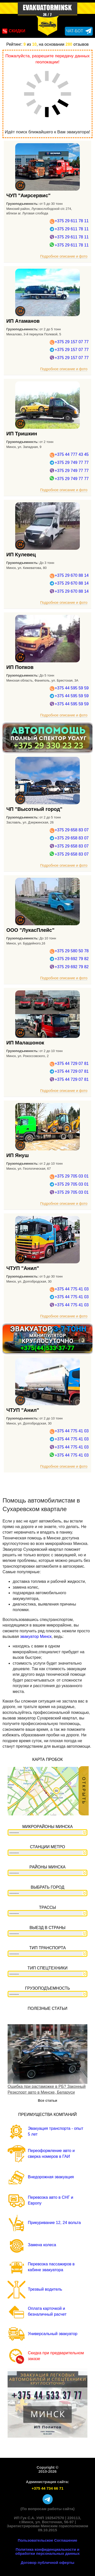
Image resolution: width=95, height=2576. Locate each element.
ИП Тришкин (21, 433)
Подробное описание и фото (63, 256)
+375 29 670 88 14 (72, 575)
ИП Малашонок (25, 1042)
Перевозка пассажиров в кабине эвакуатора (51, 2267)
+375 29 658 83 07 (72, 830)
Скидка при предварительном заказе (56, 2356)
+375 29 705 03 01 (72, 1176)
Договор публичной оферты (47, 2563)
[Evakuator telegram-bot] (78, 31)
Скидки (17, 31)
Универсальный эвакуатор (53, 2334)
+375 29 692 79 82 (72, 959)
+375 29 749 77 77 (72, 462)
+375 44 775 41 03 (72, 1289)
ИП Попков (19, 667)
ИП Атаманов (23, 321)
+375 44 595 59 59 (72, 688)
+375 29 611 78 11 (72, 221)
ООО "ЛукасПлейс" (30, 930)
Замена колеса (42, 2245)
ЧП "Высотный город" (34, 809)
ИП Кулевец (21, 554)
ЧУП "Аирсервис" (28, 195)
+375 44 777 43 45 (72, 454)
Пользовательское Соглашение (47, 2540)
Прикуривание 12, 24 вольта (54, 2222)
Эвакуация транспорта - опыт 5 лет (55, 2131)
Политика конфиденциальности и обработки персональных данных (47, 2551)
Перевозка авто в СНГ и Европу (50, 2200)
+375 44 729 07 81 (72, 1063)
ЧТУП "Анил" (22, 1268)
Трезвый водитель (45, 2289)
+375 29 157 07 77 (72, 342)
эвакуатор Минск (35, 1636)
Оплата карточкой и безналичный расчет (47, 2311)
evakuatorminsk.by (48, 19)
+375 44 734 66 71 (48, 2488)
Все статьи (47, 2100)
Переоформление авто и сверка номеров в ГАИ (51, 2153)
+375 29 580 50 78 (72, 951)
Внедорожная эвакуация (51, 2177)
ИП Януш (17, 1155)
